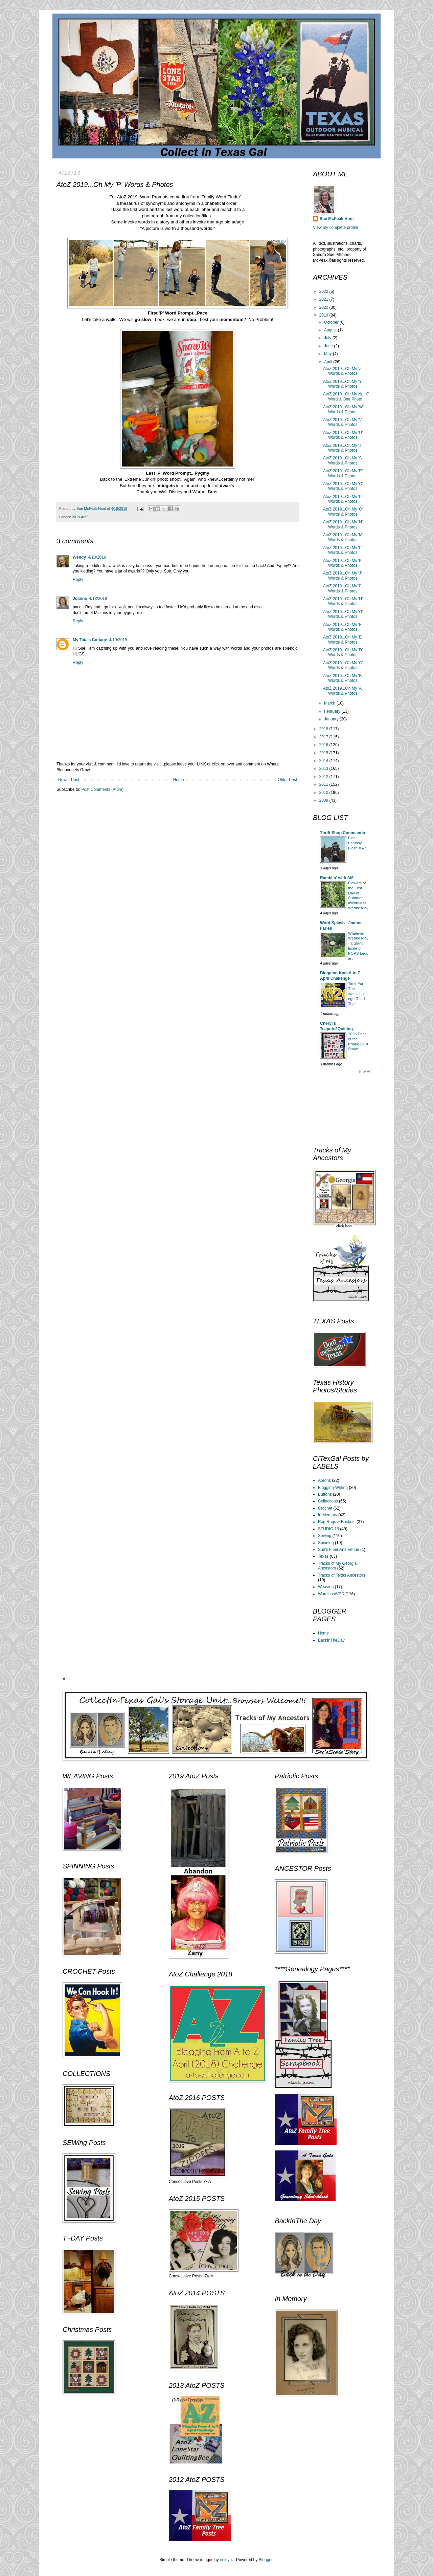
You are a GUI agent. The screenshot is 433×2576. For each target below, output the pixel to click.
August (331, 330)
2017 (324, 737)
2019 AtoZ (80, 517)
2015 (324, 753)
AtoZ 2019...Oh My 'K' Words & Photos (343, 563)
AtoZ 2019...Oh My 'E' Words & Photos (343, 639)
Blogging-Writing (333, 1487)
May (328, 353)
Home (178, 779)
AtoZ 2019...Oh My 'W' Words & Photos (343, 409)
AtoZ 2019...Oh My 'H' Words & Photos (343, 601)
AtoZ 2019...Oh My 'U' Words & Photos (343, 435)
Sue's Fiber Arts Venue (338, 1549)
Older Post (287, 779)
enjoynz (227, 2559)
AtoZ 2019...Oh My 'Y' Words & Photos (343, 384)
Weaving (326, 1586)
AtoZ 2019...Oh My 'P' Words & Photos (343, 499)
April (328, 362)
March (330, 703)
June (329, 346)
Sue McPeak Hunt (337, 218)
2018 (324, 729)
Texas (323, 1556)
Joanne (80, 598)
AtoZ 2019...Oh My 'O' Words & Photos (343, 511)
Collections (328, 1501)
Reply (78, 579)
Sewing (324, 1535)
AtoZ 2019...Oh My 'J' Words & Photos (342, 575)
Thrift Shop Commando (342, 832)
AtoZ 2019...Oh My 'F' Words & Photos (342, 627)
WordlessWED (331, 1594)
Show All (364, 1071)
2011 (324, 784)
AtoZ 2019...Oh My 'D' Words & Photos (343, 652)
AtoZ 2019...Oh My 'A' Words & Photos (343, 690)
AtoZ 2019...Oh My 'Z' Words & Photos (342, 371)
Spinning (326, 1542)
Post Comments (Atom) (102, 789)
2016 (324, 744)
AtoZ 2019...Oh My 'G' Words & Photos (343, 614)
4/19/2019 (118, 639)
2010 (324, 792)
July (328, 337)
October (332, 322)
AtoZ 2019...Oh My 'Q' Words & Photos (343, 486)
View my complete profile (335, 227)
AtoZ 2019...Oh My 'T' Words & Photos (342, 448)
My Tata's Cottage (90, 639)
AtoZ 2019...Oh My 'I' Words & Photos (342, 588)
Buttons (325, 1494)
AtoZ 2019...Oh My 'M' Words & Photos (343, 537)
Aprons (324, 1480)
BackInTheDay (331, 1640)
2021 (324, 299)
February (332, 711)
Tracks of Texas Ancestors (341, 1575)
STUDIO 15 (328, 1529)
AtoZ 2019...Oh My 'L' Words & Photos (342, 550)
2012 (324, 776)
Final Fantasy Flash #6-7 (357, 843)
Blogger (266, 2559)
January (332, 719)
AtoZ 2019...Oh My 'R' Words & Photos (343, 473)
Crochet (325, 1508)
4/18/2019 (97, 557)
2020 (324, 307)
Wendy (79, 557)
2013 (324, 768)
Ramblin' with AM (337, 877)
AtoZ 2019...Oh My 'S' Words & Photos (343, 460)
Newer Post (68, 779)
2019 (324, 315)
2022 (324, 291)
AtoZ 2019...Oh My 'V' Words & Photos (343, 422)
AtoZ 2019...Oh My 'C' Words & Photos (343, 665)
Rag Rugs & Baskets (337, 1521)
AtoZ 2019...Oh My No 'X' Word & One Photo (346, 396)
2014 (324, 760)
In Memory (327, 1515)
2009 (324, 800)
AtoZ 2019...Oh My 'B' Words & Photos (343, 678)
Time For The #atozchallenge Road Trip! (358, 993)
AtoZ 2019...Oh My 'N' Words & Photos (343, 524)
